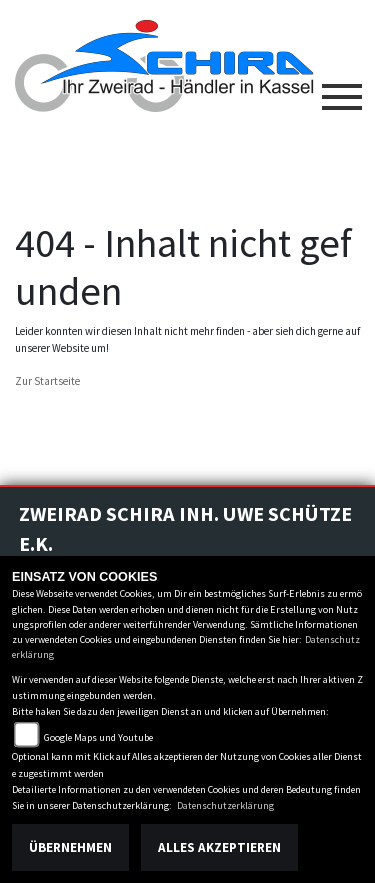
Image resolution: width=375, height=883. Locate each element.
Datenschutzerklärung (225, 805)
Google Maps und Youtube (98, 737)
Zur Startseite (47, 381)
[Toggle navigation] (342, 89)
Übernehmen (70, 847)
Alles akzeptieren (219, 847)
